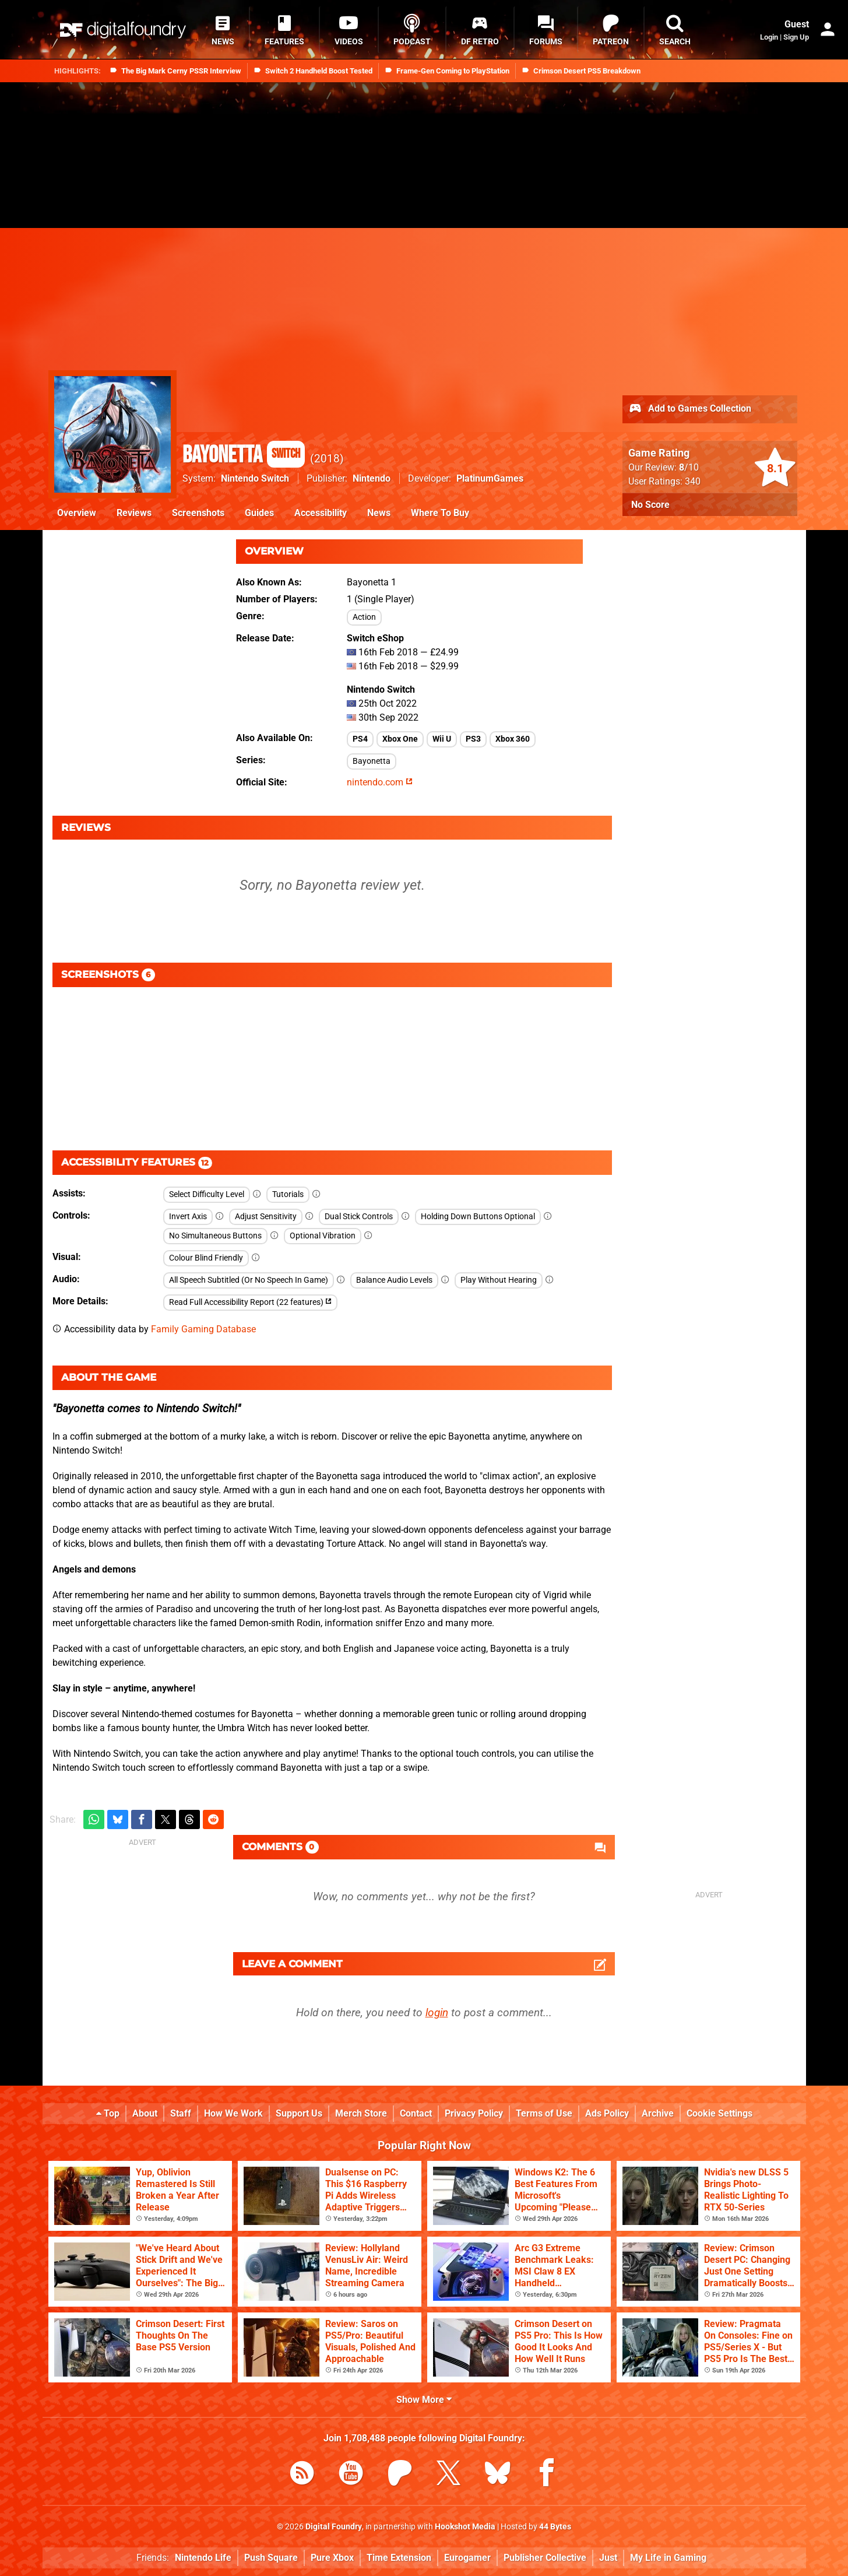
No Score (650, 504)
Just (608, 2557)
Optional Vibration (323, 1236)
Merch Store (361, 2113)
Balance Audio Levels (394, 1280)
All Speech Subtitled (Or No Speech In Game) (248, 1280)
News (378, 512)
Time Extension (399, 2557)
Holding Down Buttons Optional (478, 1217)
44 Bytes (555, 2527)
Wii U (441, 739)
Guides (259, 512)
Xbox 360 (512, 739)
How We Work (233, 2113)
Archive (658, 2113)
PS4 (360, 739)
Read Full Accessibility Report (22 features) (250, 1302)
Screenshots (198, 512)
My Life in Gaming (668, 2557)
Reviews (134, 512)
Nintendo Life (203, 2557)
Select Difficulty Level (206, 1194)
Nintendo (371, 478)
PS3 (473, 739)
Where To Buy (440, 512)
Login (769, 37)
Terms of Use (544, 2113)
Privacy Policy (474, 2113)
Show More (424, 2399)
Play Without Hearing (498, 1280)
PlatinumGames (489, 478)
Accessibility (320, 512)
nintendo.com (380, 782)
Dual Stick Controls (359, 1217)
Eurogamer (467, 2557)
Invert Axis (188, 1217)
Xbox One (400, 739)
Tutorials (288, 1194)
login (436, 2012)
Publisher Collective (545, 2557)
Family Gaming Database (203, 1329)
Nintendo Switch (255, 478)
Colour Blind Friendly (206, 1258)
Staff (180, 2113)
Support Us (299, 2113)
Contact (416, 2113)
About (144, 2113)
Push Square (271, 2557)
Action (364, 617)
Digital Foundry (333, 2527)
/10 (689, 467)
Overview (76, 512)
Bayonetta (243, 455)
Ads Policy (607, 2113)
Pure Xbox (332, 2557)
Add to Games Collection (689, 409)
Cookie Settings (719, 2113)
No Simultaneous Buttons (215, 1236)
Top (107, 2113)
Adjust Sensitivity (266, 1217)
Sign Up (796, 37)
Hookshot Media (465, 2527)
